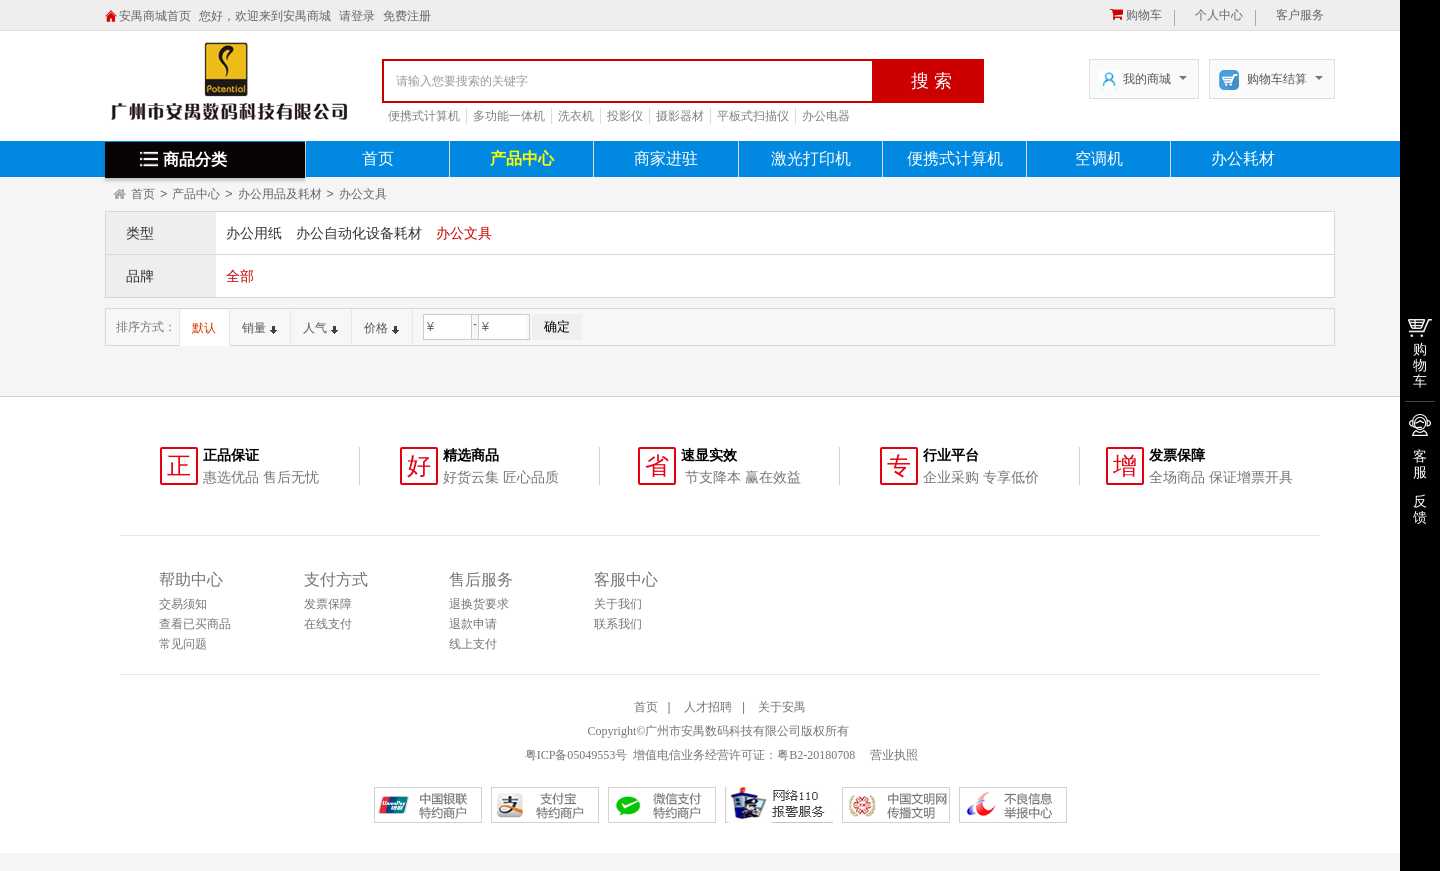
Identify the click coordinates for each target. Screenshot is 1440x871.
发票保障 (328, 604)
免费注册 (407, 16)
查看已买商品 (195, 624)
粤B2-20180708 (816, 755)
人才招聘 (708, 707)
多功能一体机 (509, 116)
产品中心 (522, 158)
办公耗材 (1243, 158)
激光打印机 (811, 158)
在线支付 (328, 624)
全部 (240, 276)
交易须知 (183, 604)
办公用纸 (254, 233)
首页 (378, 158)
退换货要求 (479, 604)
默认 (204, 328)
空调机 (1099, 158)
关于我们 (618, 604)
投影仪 (625, 116)
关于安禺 (782, 707)
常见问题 (183, 644)
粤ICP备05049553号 (576, 755)
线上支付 (473, 644)
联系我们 (618, 624)
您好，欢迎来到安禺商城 (265, 16)
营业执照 (892, 755)
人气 (320, 328)
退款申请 (473, 624)
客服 (1420, 464)
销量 (259, 328)
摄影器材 (680, 116)
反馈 (1420, 509)
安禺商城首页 (155, 16)
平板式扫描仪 (753, 116)
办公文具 (363, 194)
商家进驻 (666, 158)
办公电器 (826, 116)
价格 (381, 328)
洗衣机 (576, 116)
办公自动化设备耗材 (359, 233)
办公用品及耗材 (280, 194)
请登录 (357, 16)
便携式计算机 (424, 116)
